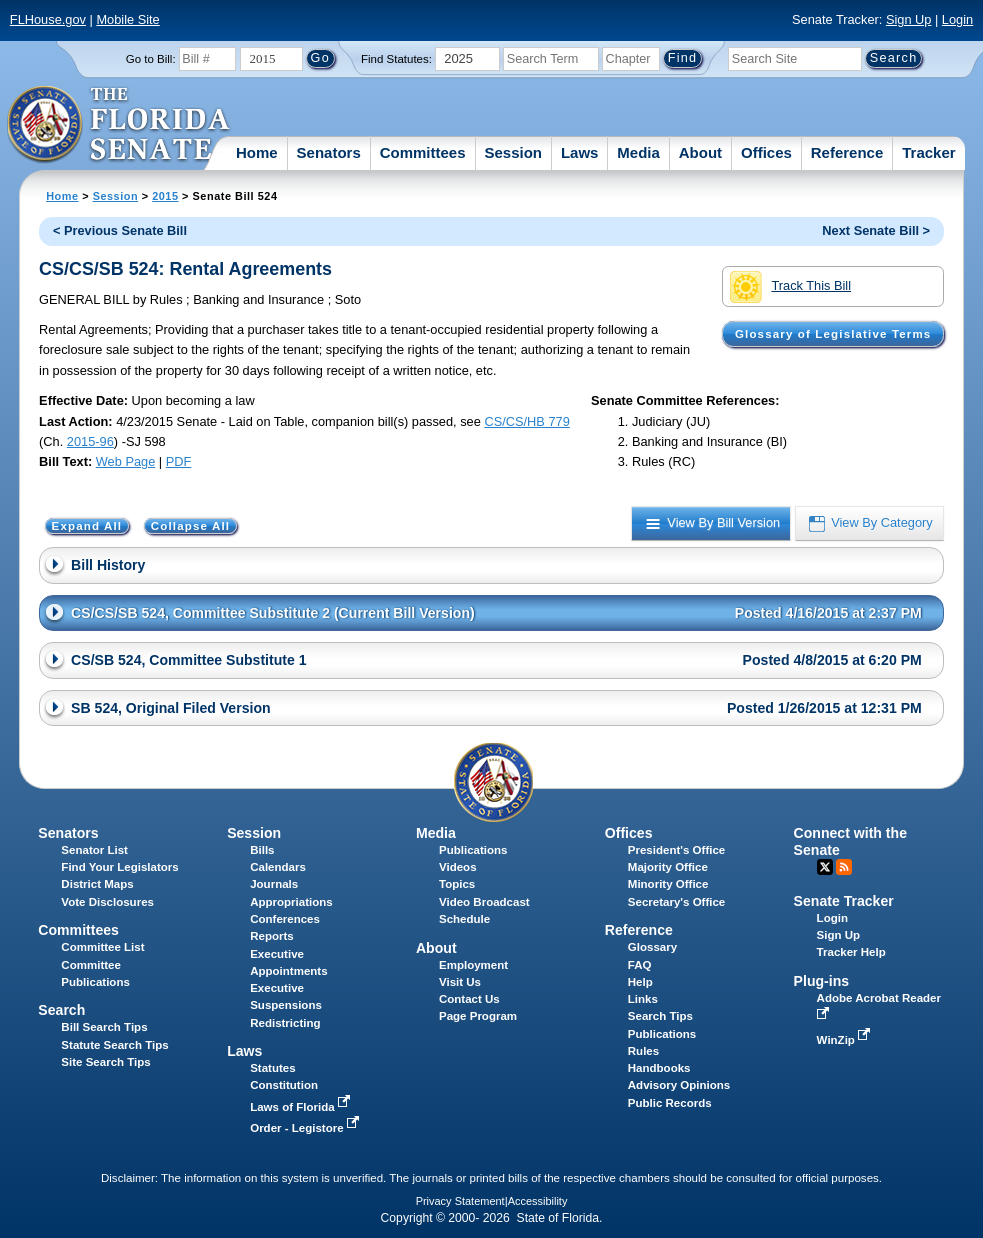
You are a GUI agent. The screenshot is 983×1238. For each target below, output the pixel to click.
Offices (766, 152)
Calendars (278, 867)
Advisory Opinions (679, 1085)
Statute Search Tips (114, 1045)
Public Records (670, 1103)
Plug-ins (822, 981)
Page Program (478, 1016)
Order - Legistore (306, 1128)
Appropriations (291, 902)
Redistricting (285, 1023)
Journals (274, 884)
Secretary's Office (676, 902)
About (700, 152)
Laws (580, 152)
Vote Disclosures (107, 902)
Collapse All (190, 526)
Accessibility (538, 1201)
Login (957, 19)
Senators (329, 152)
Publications (473, 850)
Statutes (272, 1068)
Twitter (825, 867)
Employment (473, 965)
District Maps (97, 884)
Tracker (928, 152)
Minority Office (668, 884)
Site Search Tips (105, 1062)
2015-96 (90, 441)
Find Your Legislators (119, 867)
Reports (272, 936)
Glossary (652, 947)
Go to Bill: (151, 59)
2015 (165, 196)
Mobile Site (127, 19)
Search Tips (660, 1016)
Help (640, 982)
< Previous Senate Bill (120, 230)
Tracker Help (851, 952)
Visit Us (460, 982)
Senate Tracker (844, 901)
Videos (458, 867)
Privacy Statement (460, 1201)
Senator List (94, 850)
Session (513, 152)
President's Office (676, 850)
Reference (847, 152)
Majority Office (668, 867)
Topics (457, 884)
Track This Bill (790, 287)
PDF (179, 461)
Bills (262, 850)
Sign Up (909, 19)
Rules (643, 1051)
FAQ (640, 965)
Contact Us (469, 999)
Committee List (102, 947)
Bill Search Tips (104, 1027)
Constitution (284, 1085)
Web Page (126, 461)
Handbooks (659, 1068)
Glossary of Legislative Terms (833, 334)
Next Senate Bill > (876, 230)
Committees (423, 152)
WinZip (845, 1040)
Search (61, 1010)
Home (257, 152)
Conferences (285, 919)
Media (638, 152)
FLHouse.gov (48, 19)
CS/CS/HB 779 (526, 421)
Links (643, 999)
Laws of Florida (302, 1107)
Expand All (87, 526)
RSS (844, 867)
